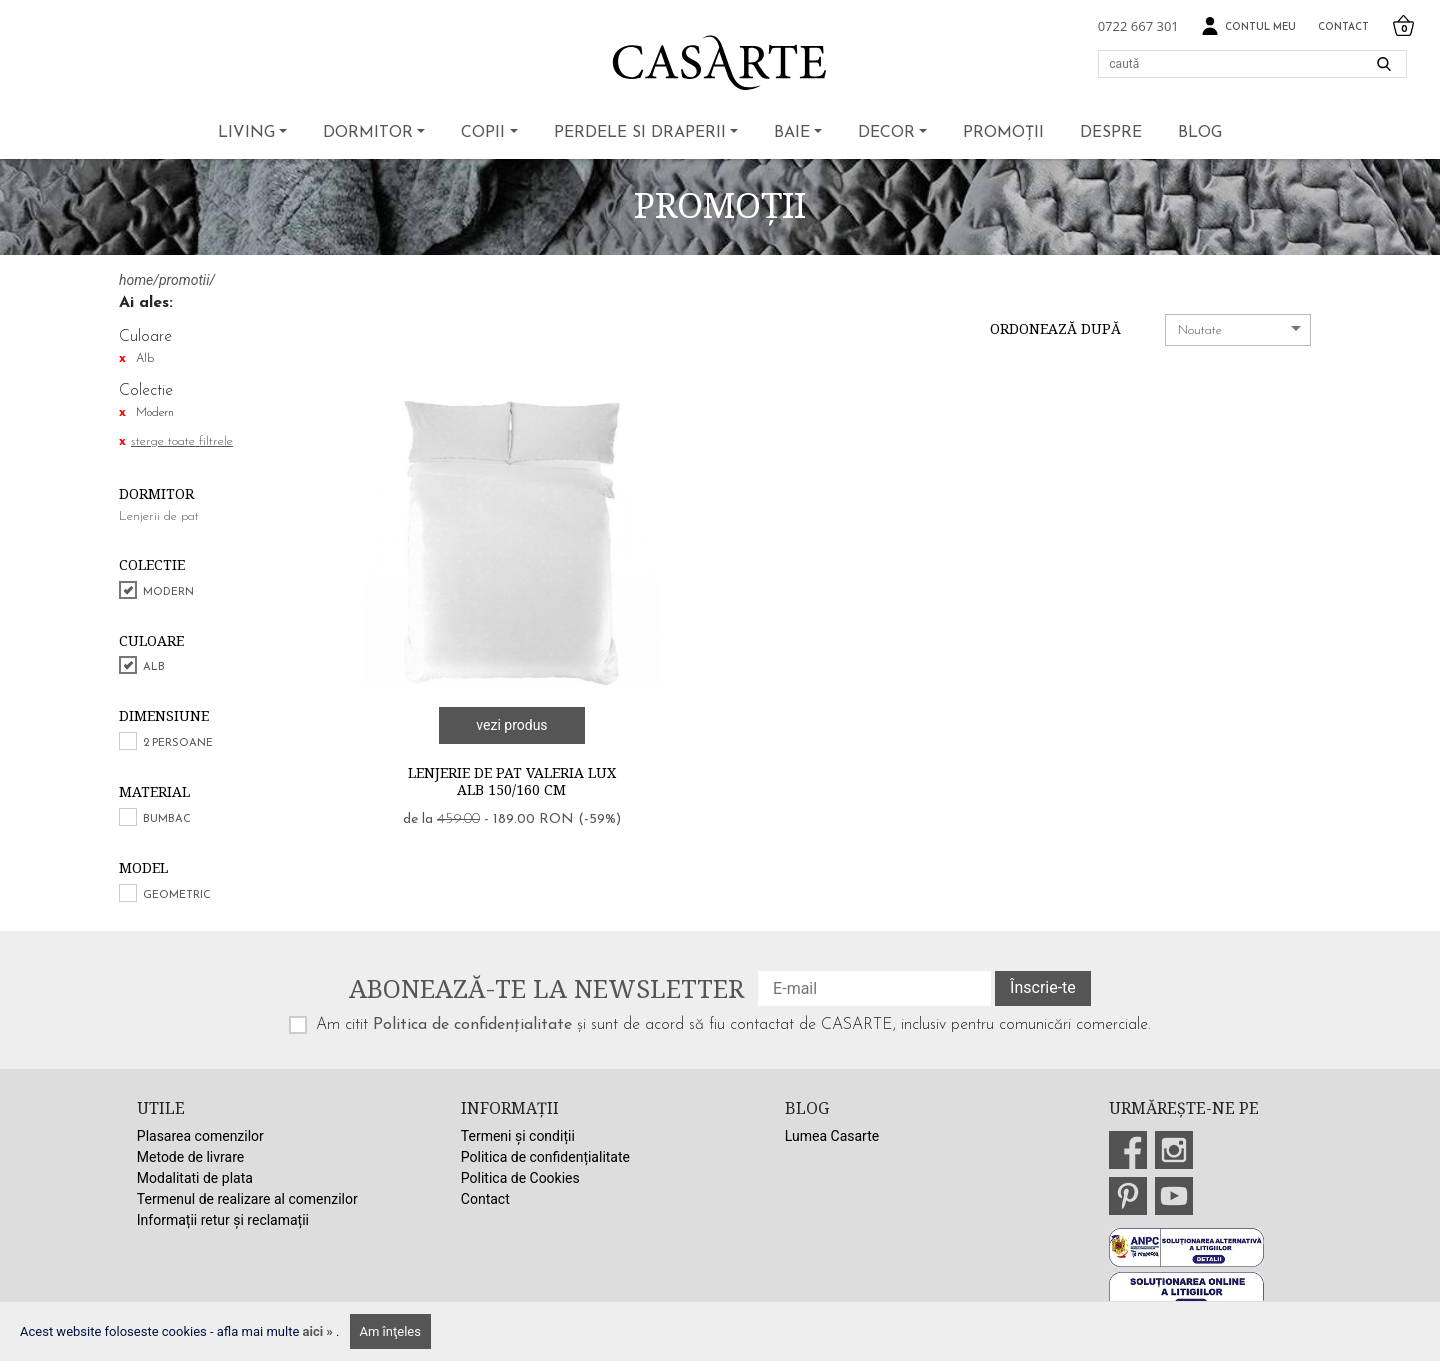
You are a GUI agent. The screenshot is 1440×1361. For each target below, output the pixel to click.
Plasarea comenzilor (200, 1136)
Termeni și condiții (518, 1136)
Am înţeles (390, 1331)
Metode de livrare (190, 1157)
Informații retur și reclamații (223, 1220)
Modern (168, 592)
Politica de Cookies (520, 1178)
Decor (886, 133)
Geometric (177, 895)
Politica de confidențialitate (472, 1025)
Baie (792, 133)
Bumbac (167, 819)
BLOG (1200, 133)
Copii (483, 133)
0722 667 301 (1138, 26)
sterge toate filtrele (182, 441)
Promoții (1003, 133)
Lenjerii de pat (159, 516)
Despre (1111, 133)
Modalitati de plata (195, 1178)
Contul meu (1248, 26)
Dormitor (368, 133)
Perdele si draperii (640, 133)
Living (246, 133)
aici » (320, 1331)
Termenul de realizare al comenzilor (247, 1199)
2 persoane (178, 743)
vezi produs (511, 725)
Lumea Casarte (832, 1136)
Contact (1343, 27)
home (136, 280)
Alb (154, 667)
